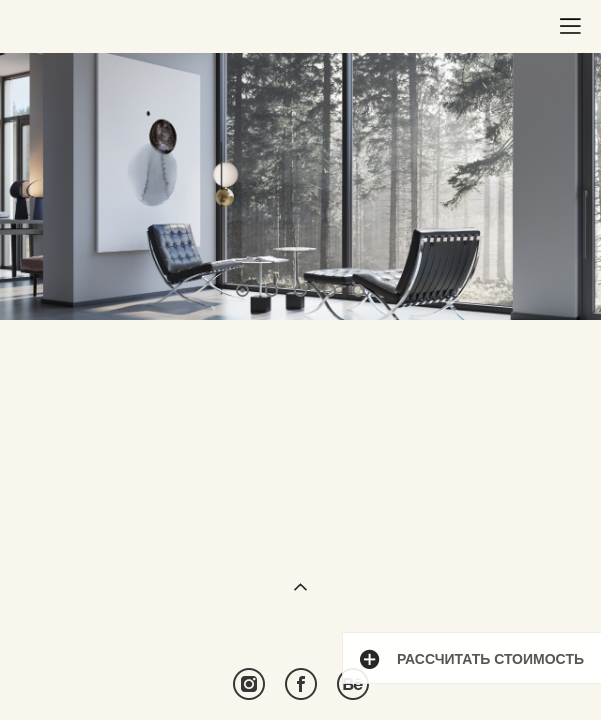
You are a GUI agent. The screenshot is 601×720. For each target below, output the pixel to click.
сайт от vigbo (300, 672)
